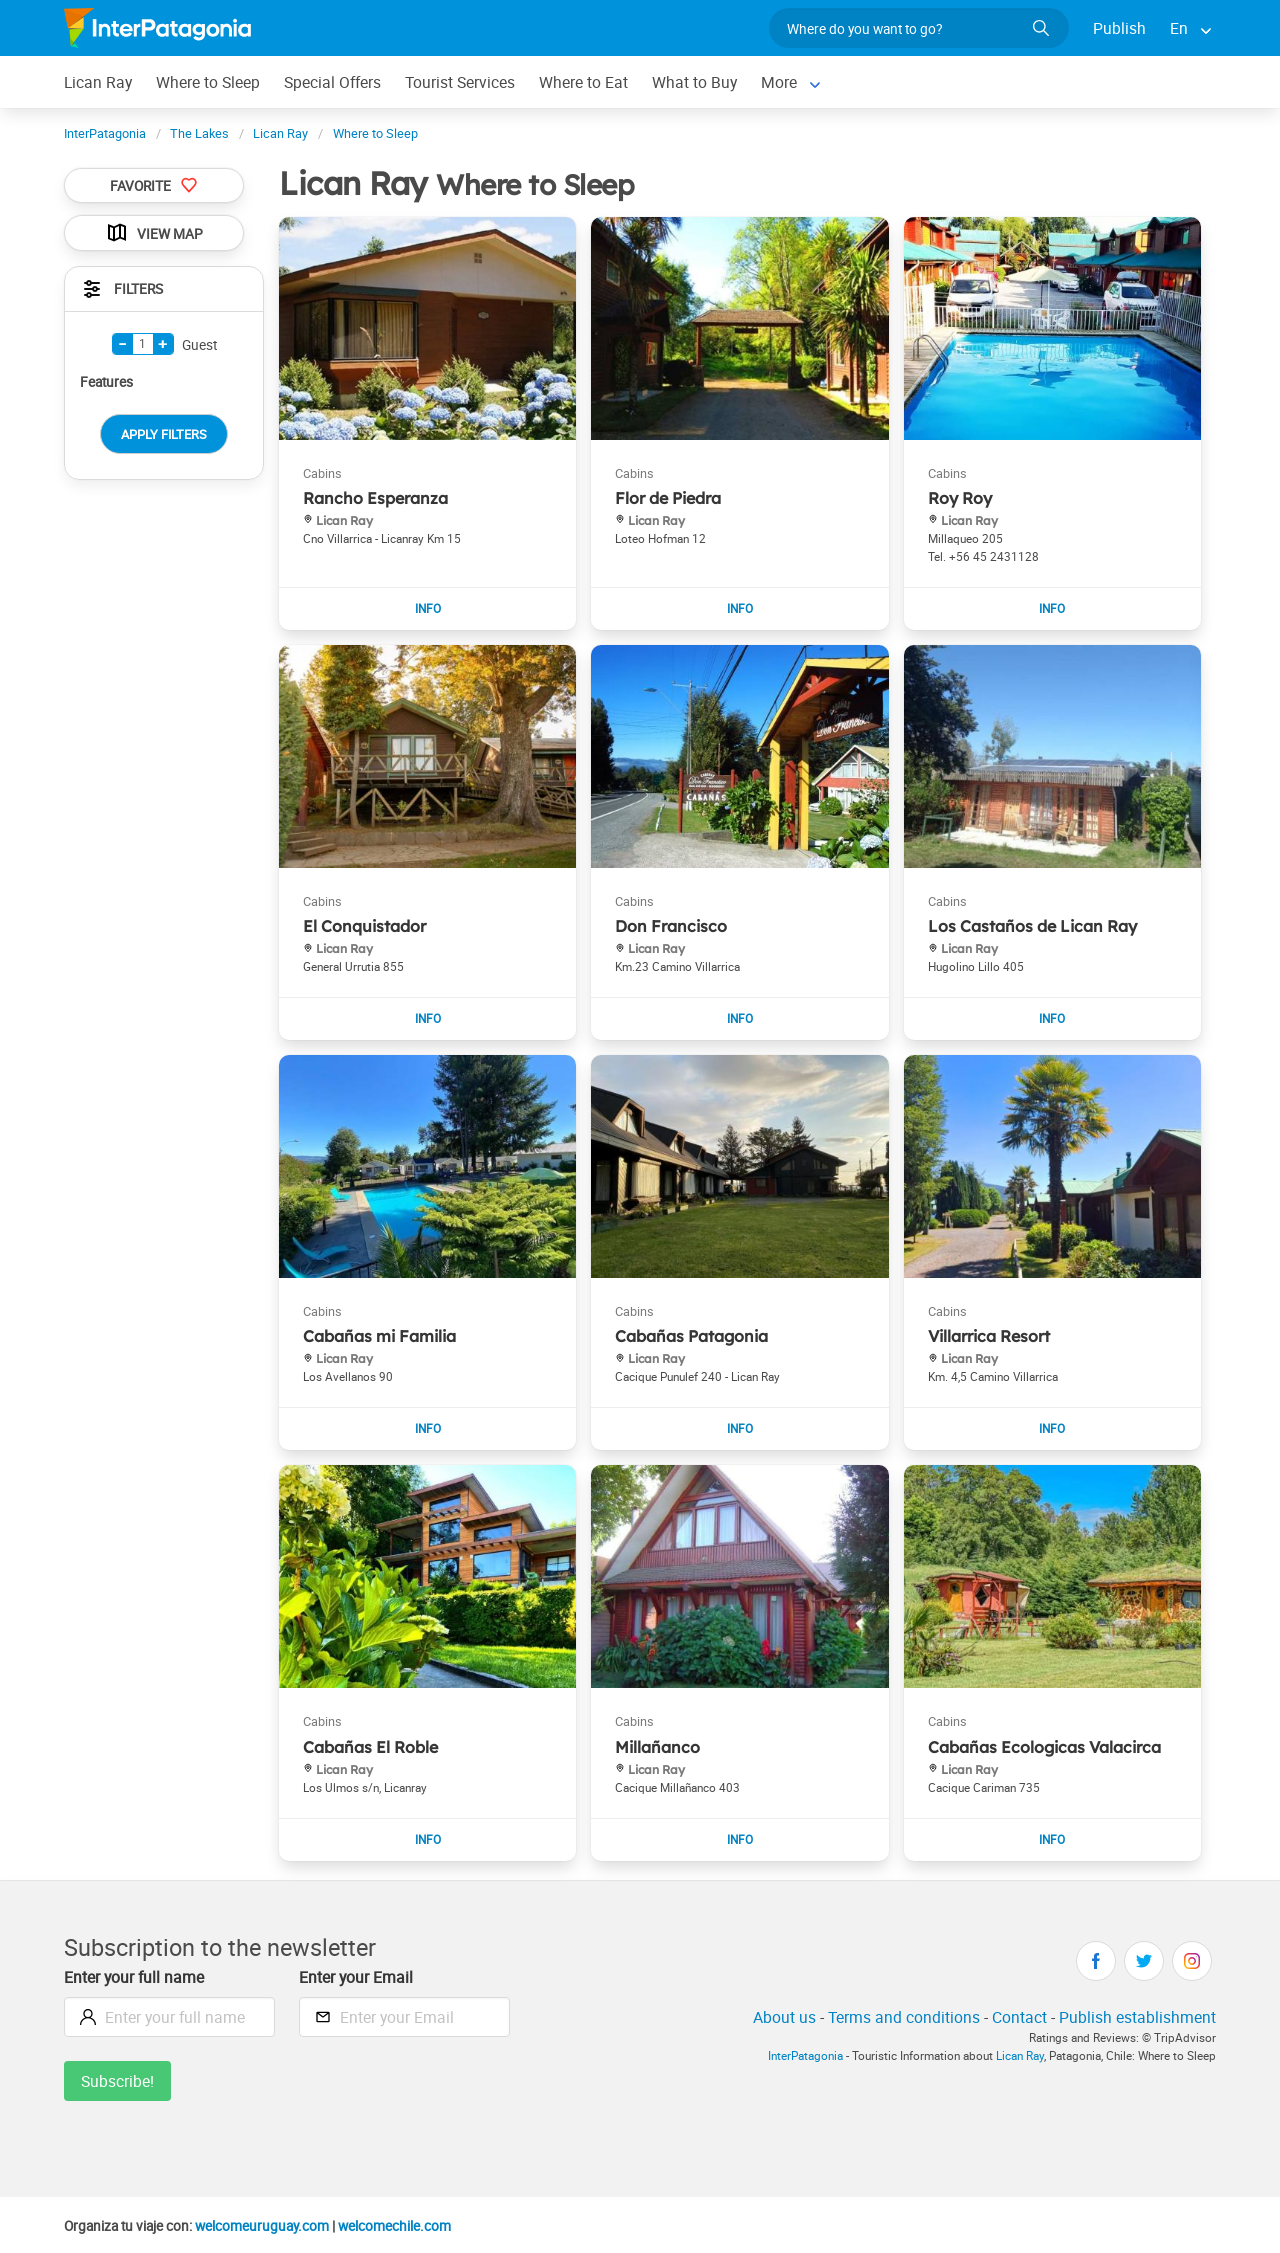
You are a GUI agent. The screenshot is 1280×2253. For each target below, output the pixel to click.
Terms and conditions (904, 2017)
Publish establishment (1137, 2017)
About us (784, 2017)
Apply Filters (164, 434)
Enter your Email (356, 1977)
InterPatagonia (805, 2055)
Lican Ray (98, 82)
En (1179, 28)
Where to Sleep (208, 82)
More (779, 82)
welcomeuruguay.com (262, 2226)
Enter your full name (134, 1977)
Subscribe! (117, 2081)
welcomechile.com (394, 2226)
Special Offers (332, 82)
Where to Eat (583, 82)
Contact (1019, 2017)
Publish (1119, 28)
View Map (154, 233)
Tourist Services (460, 82)
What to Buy (694, 82)
